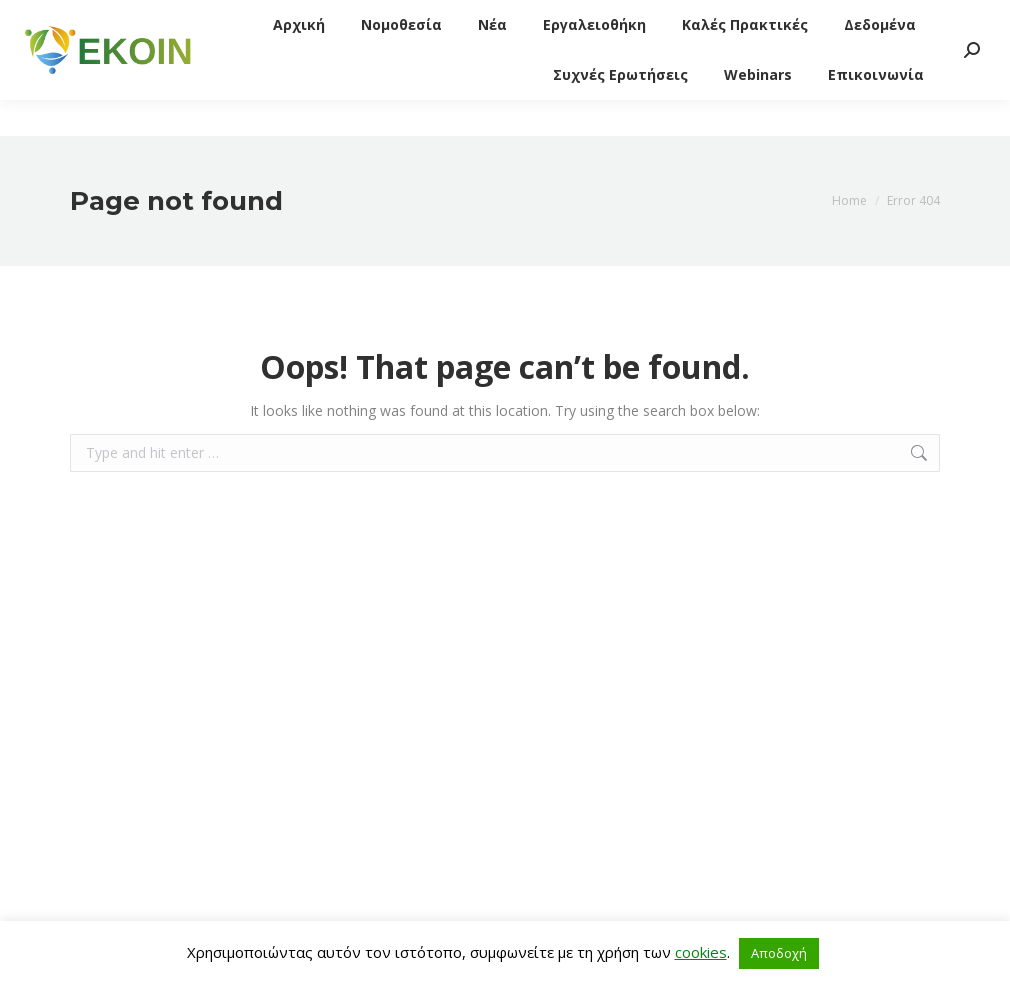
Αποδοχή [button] (779, 953)
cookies (701, 952)
